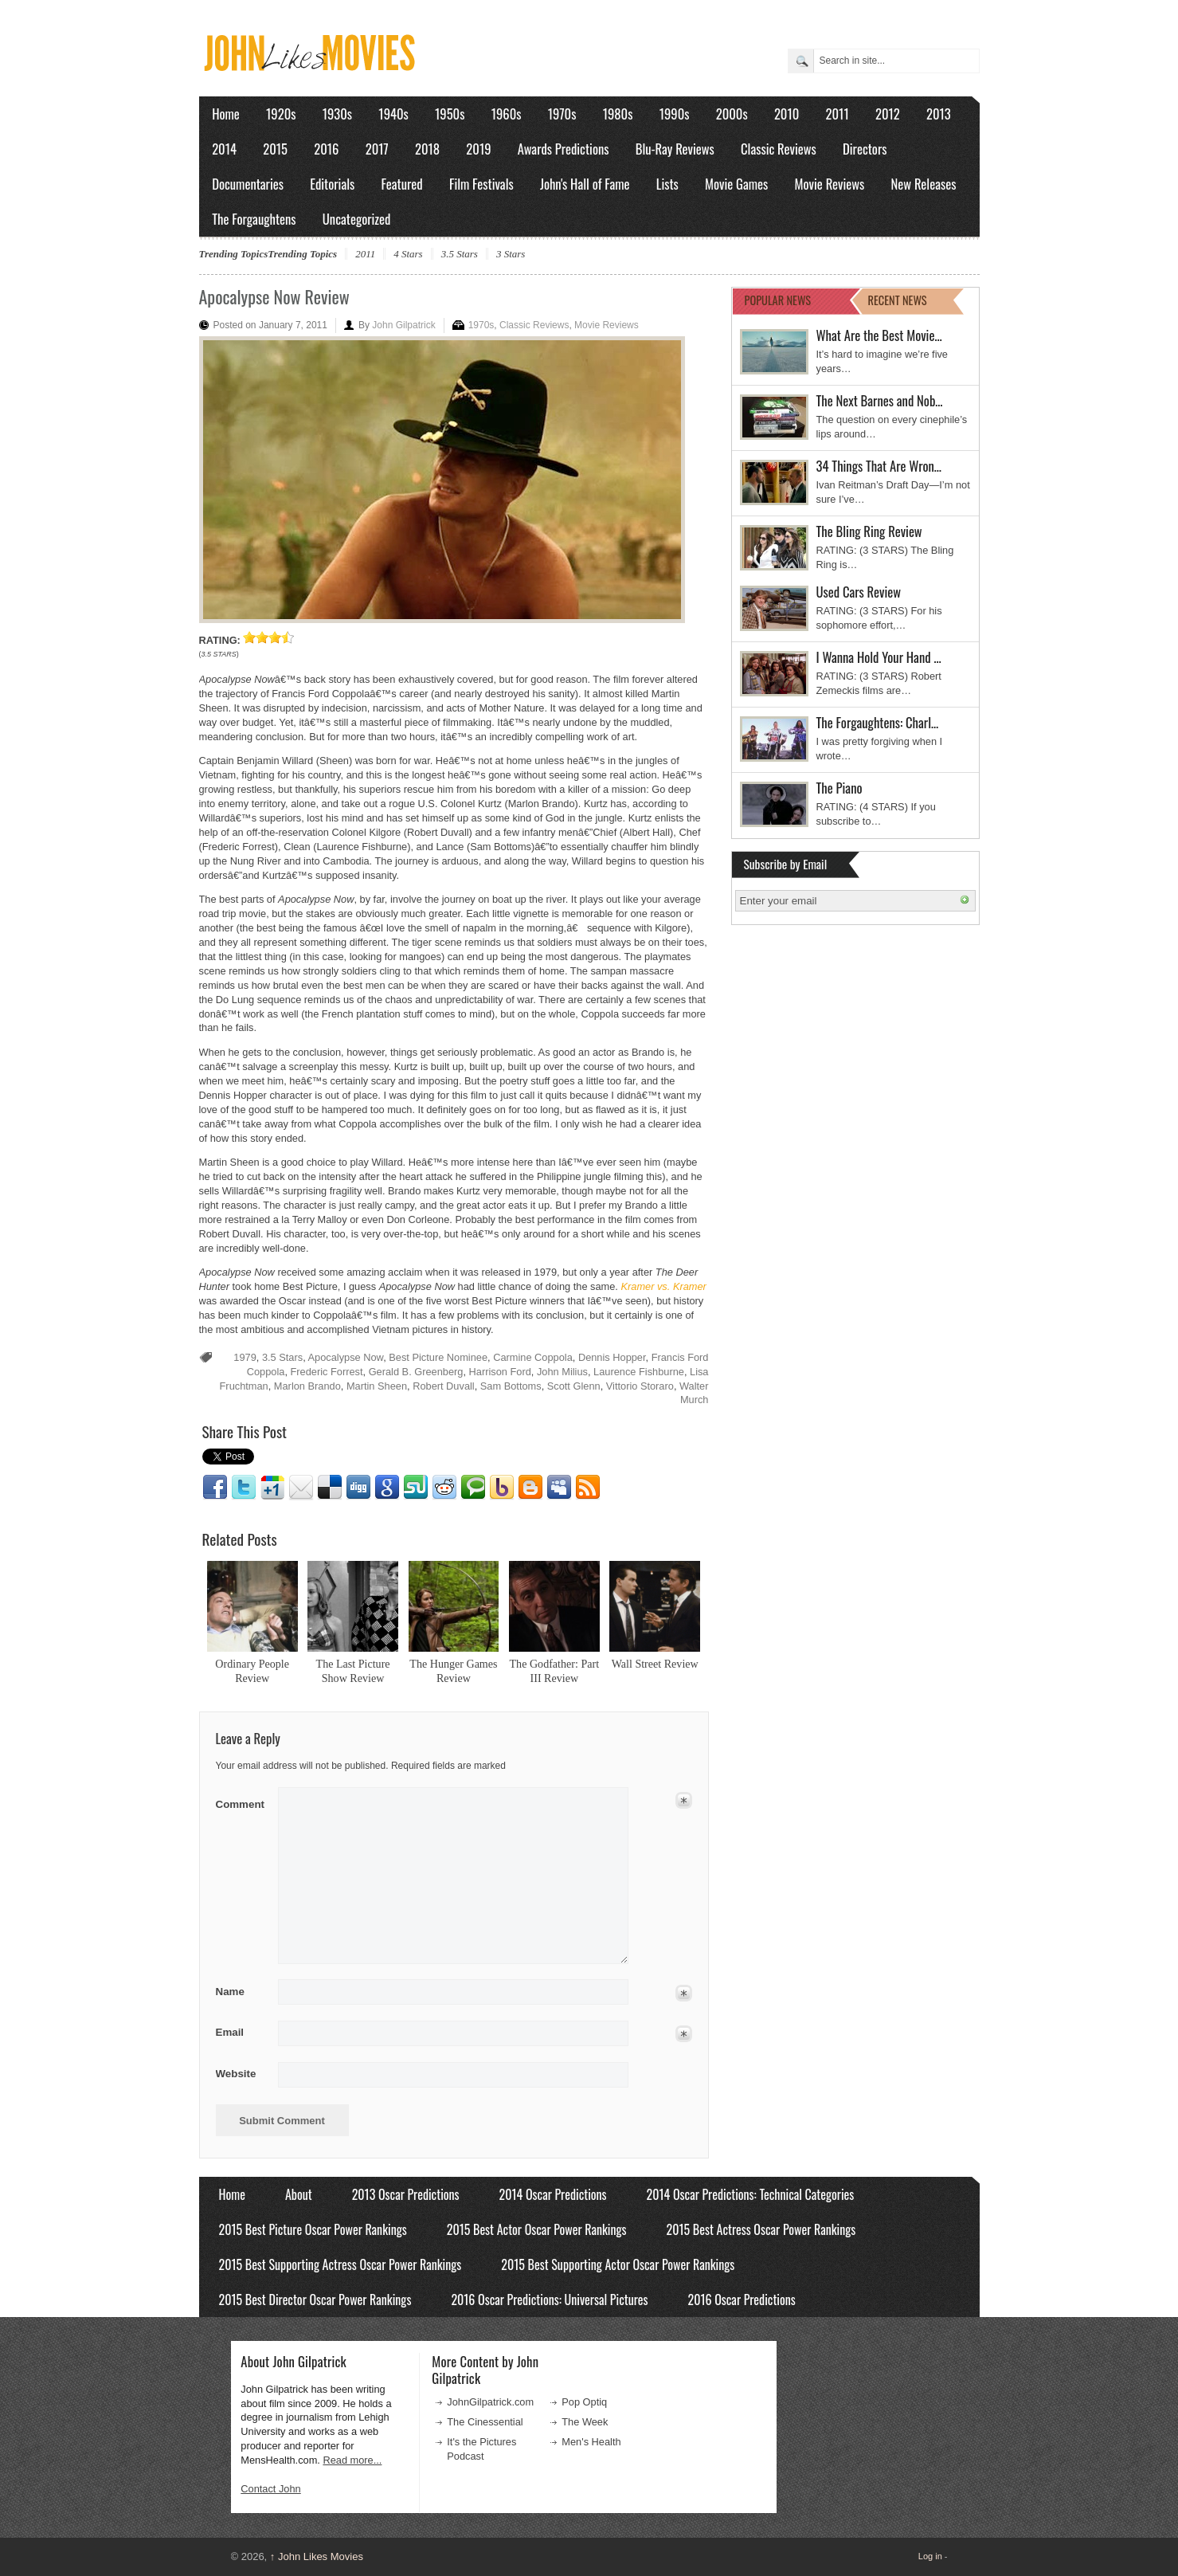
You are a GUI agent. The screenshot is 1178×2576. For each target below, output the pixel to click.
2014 (224, 149)
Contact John (270, 2489)
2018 (427, 149)
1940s (393, 114)
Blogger (530, 1487)
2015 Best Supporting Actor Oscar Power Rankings (617, 2264)
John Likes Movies (316, 2556)
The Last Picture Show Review (353, 1670)
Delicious (329, 1487)
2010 (786, 114)
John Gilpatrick (403, 325)
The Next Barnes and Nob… (879, 400)
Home (226, 114)
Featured (402, 184)
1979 (244, 1357)
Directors (864, 149)
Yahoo (502, 1487)
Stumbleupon (416, 1487)
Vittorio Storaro (640, 1386)
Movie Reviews (830, 184)
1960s (506, 114)
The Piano (839, 788)
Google (387, 1487)
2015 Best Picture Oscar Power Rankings (313, 2229)
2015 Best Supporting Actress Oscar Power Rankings (340, 2264)
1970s (562, 114)
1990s (674, 114)
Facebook (215, 1487)
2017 (377, 149)
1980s (618, 114)
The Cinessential (484, 2422)
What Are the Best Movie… (879, 335)
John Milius (562, 1372)
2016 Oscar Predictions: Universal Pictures (549, 2299)
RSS (588, 1487)
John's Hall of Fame (585, 184)
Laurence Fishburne (638, 1372)
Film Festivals (481, 184)
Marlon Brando (307, 1386)
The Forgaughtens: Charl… (877, 722)
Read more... (352, 2460)
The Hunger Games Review (453, 1670)
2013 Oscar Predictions (406, 2194)
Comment (242, 1801)
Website (236, 2074)
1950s (449, 114)
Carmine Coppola (533, 1357)
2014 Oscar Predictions (553, 2194)
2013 (938, 114)
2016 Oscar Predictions (741, 2299)
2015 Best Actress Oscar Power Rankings (761, 2229)
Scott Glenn (574, 1386)
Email (301, 1487)
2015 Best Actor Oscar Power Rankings (537, 2229)
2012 (887, 114)
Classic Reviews (778, 149)
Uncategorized (357, 219)
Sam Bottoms (511, 1386)
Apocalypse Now (346, 1357)
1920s (280, 114)
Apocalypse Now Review (274, 296)
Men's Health (591, 2442)
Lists (667, 184)
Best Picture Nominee (438, 1357)
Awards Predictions (563, 149)
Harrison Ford (500, 1372)
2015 (275, 149)
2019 (478, 149)
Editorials (332, 184)
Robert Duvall (444, 1386)
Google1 (272, 1487)
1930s (337, 114)
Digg (358, 1487)
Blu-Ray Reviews (675, 149)
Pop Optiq (584, 2402)
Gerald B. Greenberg (416, 1372)
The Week (585, 2422)
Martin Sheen (376, 1386)
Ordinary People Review (252, 1670)
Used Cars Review (859, 592)
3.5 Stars (459, 254)
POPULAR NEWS (778, 300)
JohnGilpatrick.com (490, 2402)
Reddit (444, 1487)
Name (242, 1992)
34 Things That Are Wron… (879, 466)
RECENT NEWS (897, 300)
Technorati (473, 1487)
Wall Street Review (655, 1663)
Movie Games (736, 184)
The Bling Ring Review (869, 531)
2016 (326, 149)
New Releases (924, 184)
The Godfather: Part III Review (555, 1670)
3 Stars (510, 254)
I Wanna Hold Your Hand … (878, 657)
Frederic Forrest (327, 1372)
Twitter (243, 1487)
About (298, 2194)
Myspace (559, 1487)
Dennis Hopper (612, 1357)
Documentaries (248, 184)
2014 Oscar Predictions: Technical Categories (751, 2194)
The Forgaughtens (253, 219)
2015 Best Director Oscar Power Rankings (315, 2299)
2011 (837, 114)
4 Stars (407, 254)
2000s (732, 114)
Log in (930, 2556)
